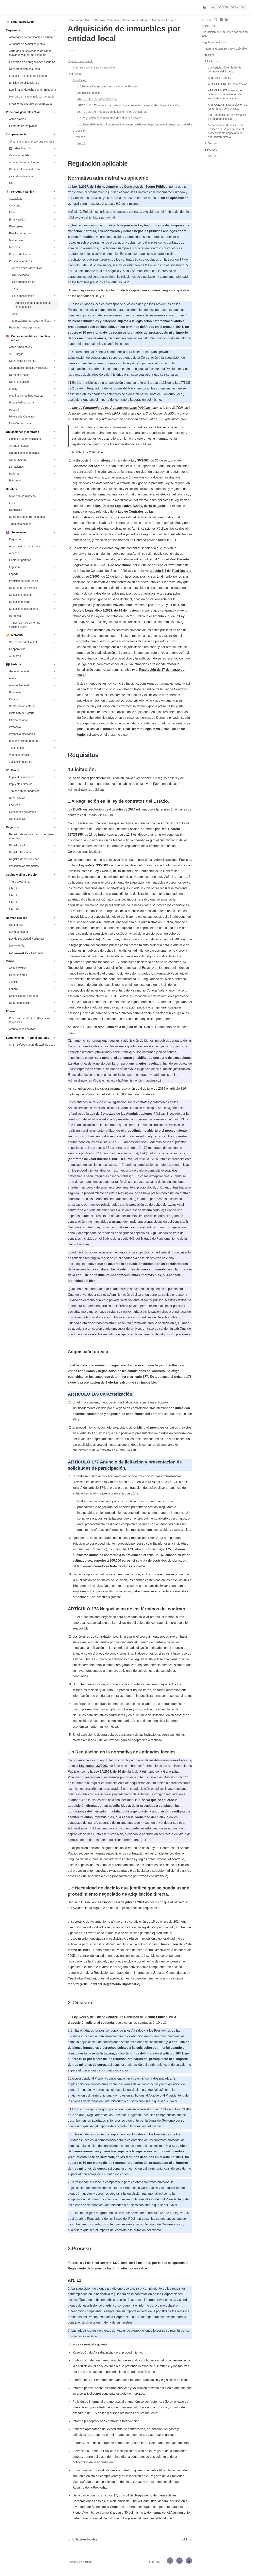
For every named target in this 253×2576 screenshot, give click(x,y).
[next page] (186, 2539)
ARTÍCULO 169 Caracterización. (97, 99)
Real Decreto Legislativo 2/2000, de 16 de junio (130, 506)
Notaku (87, 2561)
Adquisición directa (89, 92)
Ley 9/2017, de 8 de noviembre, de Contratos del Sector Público (119, 186)
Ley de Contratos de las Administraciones (121, 1113)
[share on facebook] (221, 19)
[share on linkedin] (226, 19)
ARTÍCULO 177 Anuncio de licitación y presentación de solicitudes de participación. (128, 105)
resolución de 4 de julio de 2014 (111, 809)
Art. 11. (81, 143)
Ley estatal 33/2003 (93, 865)
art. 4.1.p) (157, 559)
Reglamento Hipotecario (121, 1984)
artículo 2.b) (162, 616)
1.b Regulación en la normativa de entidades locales (109, 118)
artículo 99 (89, 1984)
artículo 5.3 (158, 570)
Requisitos (74, 73)
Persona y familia (107, 20)
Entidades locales (164, 20)
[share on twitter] (215, 19)
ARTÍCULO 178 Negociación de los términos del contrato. (112, 111)
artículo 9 (110, 729)
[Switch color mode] (204, 7)
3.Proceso (79, 137)
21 (170, 605)
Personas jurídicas (135, 20)
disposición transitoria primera (99, 460)
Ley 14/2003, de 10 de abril (113, 871)
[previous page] (82, 2539)
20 (163, 605)
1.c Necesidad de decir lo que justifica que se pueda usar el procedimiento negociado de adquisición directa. (143, 124)
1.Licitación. (80, 80)
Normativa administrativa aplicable (94, 67)
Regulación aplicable (80, 61)
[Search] (228, 7)
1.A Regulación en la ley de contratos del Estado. (107, 86)
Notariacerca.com (79, 20)
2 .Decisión (79, 130)
